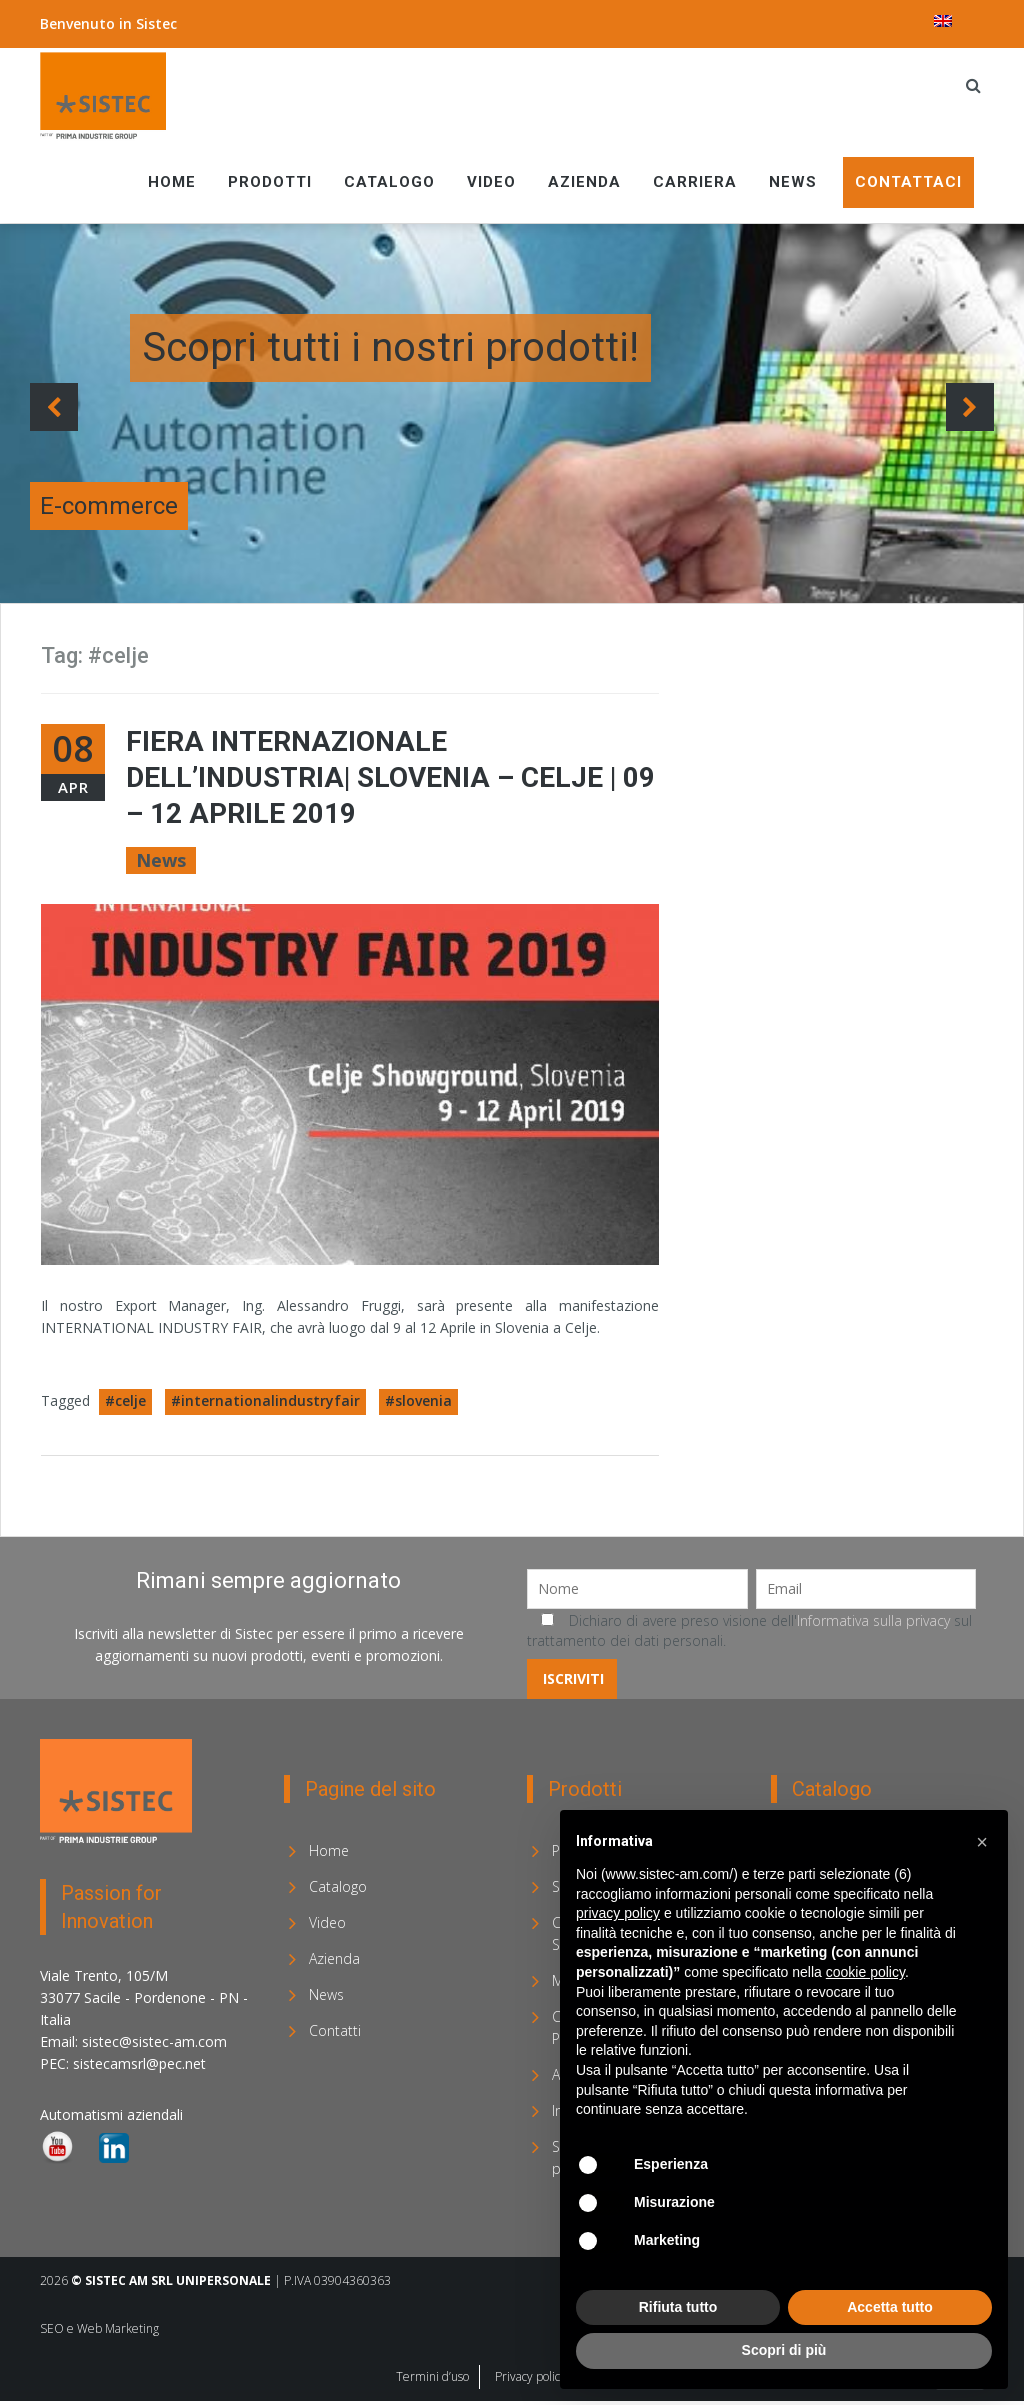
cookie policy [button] (865, 1972)
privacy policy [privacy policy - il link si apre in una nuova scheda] (618, 1913)
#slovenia (418, 1400)
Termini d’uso (432, 2376)
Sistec (156, 23)
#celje (125, 1400)
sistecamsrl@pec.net (139, 2063)
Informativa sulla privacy (873, 1620)
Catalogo (389, 182)
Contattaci (908, 182)
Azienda (584, 182)
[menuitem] (943, 21)
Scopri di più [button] (784, 2350)
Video (491, 182)
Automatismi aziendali (111, 2114)
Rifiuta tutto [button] (678, 2307)
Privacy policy (530, 2376)
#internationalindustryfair (265, 1400)
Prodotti (270, 182)
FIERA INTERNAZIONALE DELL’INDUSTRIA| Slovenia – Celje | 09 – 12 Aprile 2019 (390, 777)
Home (172, 182)
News (793, 182)
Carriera (695, 182)
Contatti (335, 2030)
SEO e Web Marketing (99, 2328)
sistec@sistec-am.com (154, 2041)
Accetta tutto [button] (890, 2307)
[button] (982, 1842)
